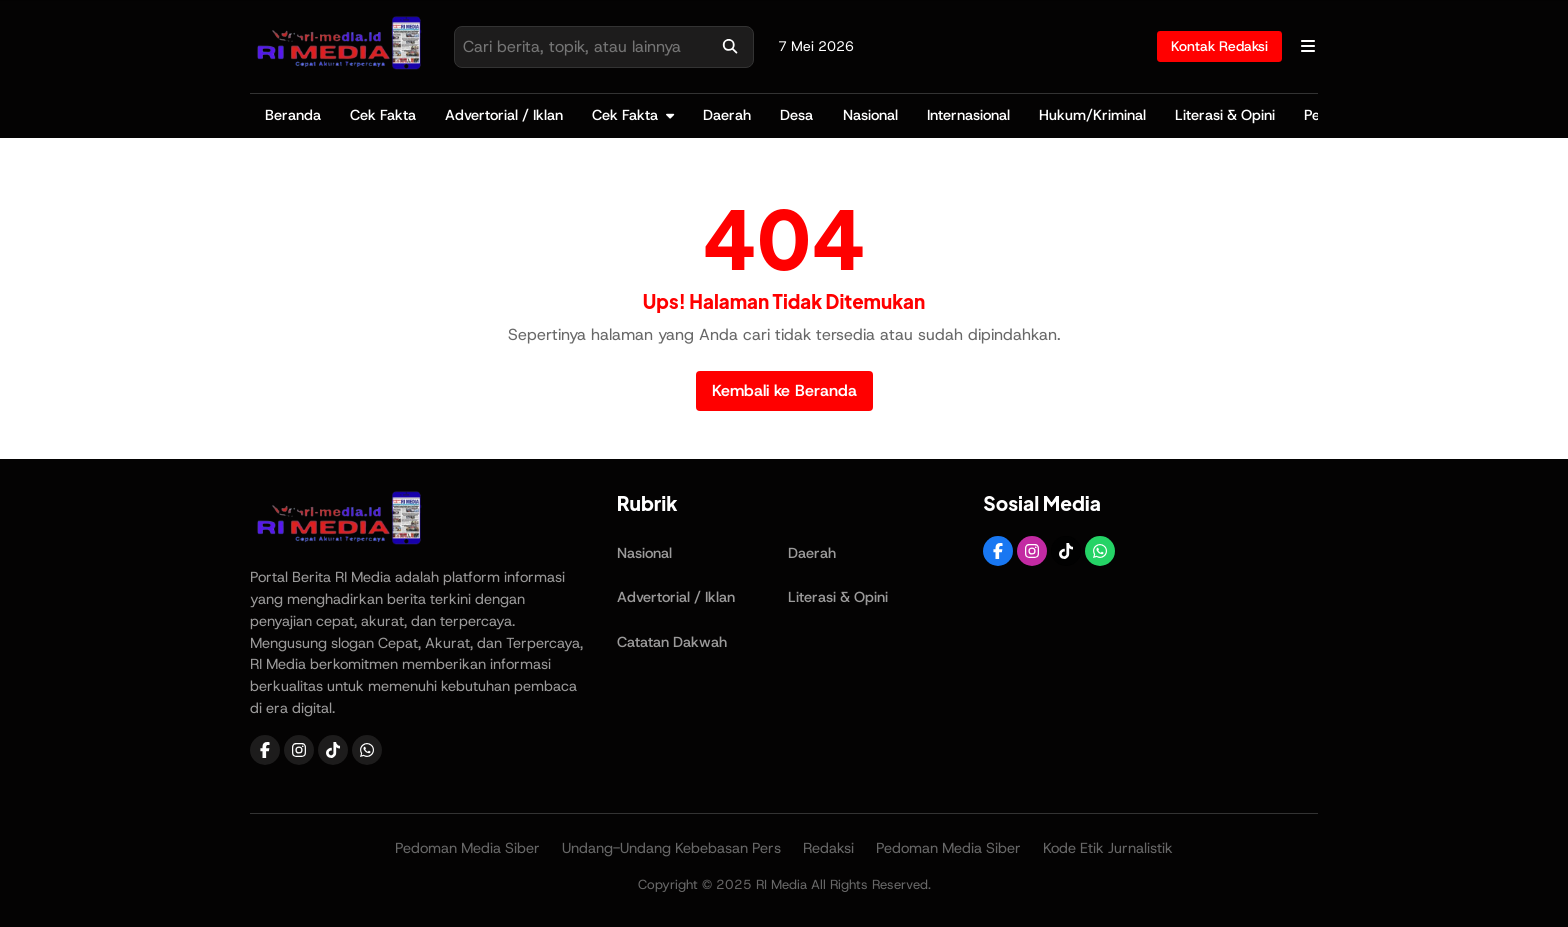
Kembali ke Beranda (784, 390)
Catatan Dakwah (672, 642)
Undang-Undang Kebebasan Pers (671, 848)
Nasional (870, 115)
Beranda (293, 115)
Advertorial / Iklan (504, 115)
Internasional (968, 115)
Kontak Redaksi (1219, 46)
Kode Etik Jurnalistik (1108, 848)
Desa (796, 115)
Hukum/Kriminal (1092, 115)
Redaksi (828, 848)
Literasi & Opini (1225, 115)
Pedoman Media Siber (467, 848)
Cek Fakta (383, 115)
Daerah (727, 115)
